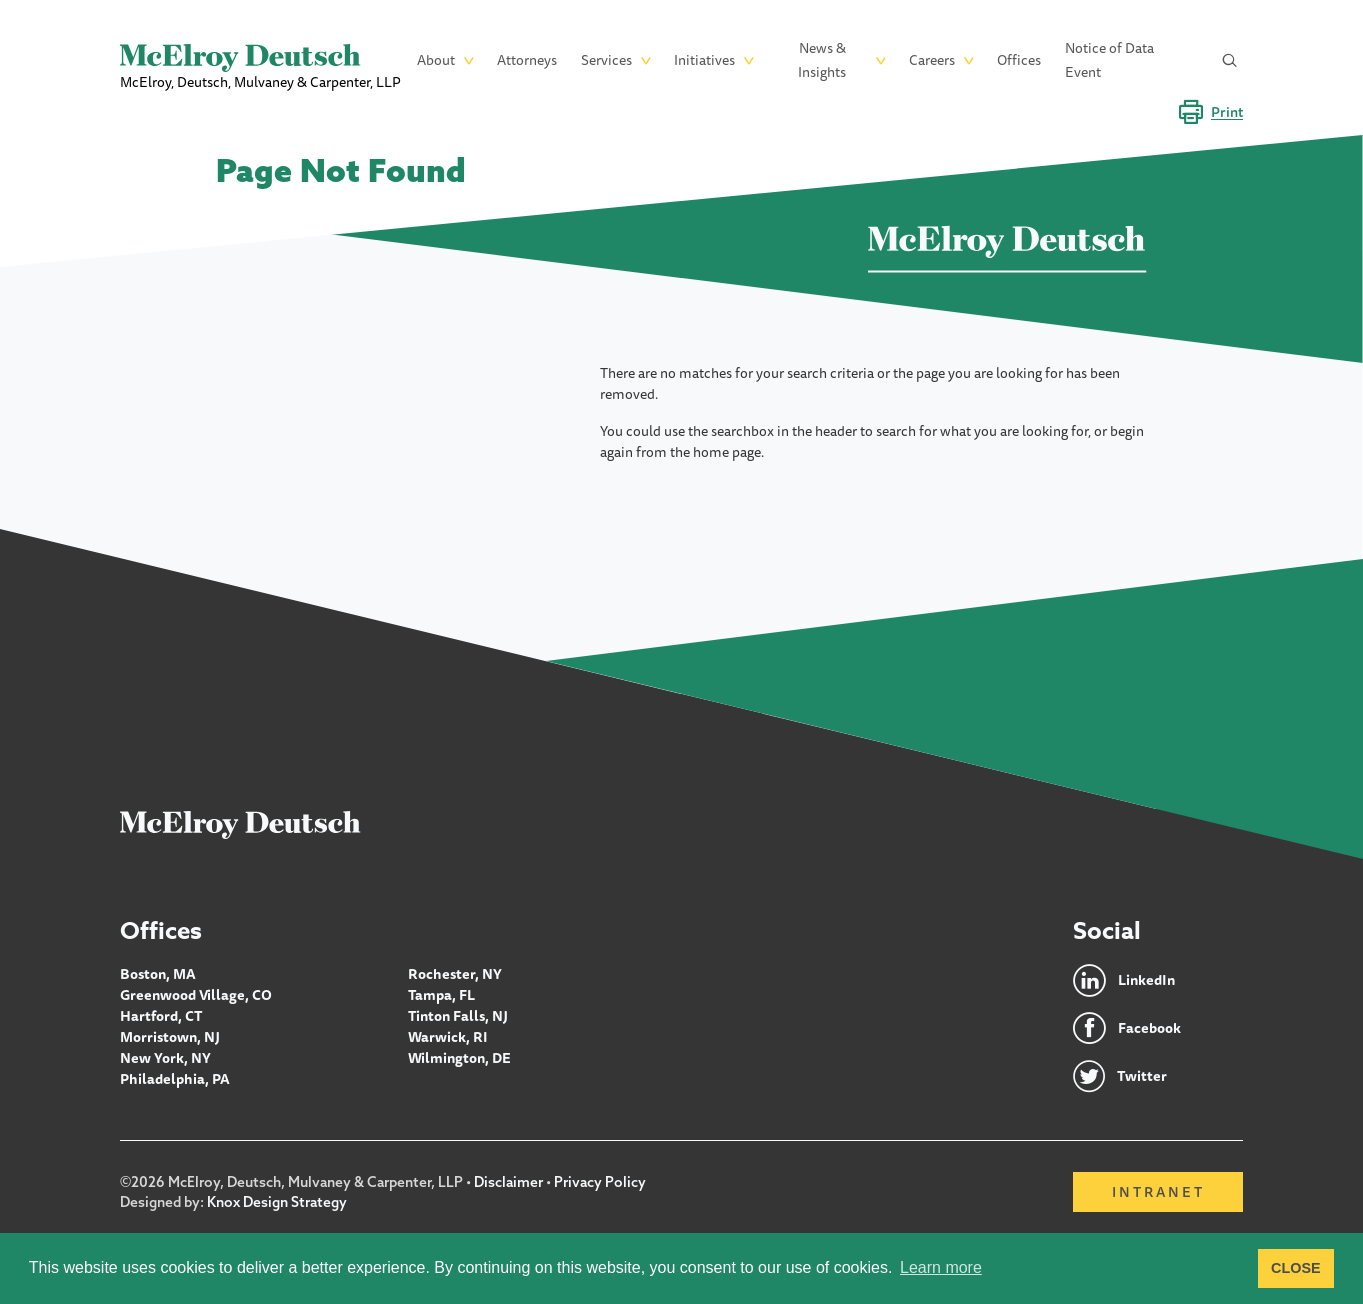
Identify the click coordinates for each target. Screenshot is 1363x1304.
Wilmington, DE (459, 1058)
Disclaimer (508, 1182)
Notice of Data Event (1109, 60)
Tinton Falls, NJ (458, 1016)
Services (606, 60)
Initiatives (704, 60)
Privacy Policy (600, 1182)
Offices (1019, 60)
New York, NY (165, 1058)
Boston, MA (158, 974)
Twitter (1142, 1076)
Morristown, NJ (170, 1037)
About (436, 60)
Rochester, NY (455, 974)
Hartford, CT (161, 1016)
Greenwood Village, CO (196, 995)
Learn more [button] (941, 1267)
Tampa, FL (441, 995)
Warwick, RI (448, 1037)
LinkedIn (1146, 980)
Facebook (1149, 1028)
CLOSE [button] (1296, 1268)
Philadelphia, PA (175, 1079)
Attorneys (527, 60)
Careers (932, 60)
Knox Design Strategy (277, 1202)
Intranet (1158, 1192)
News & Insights (822, 60)
